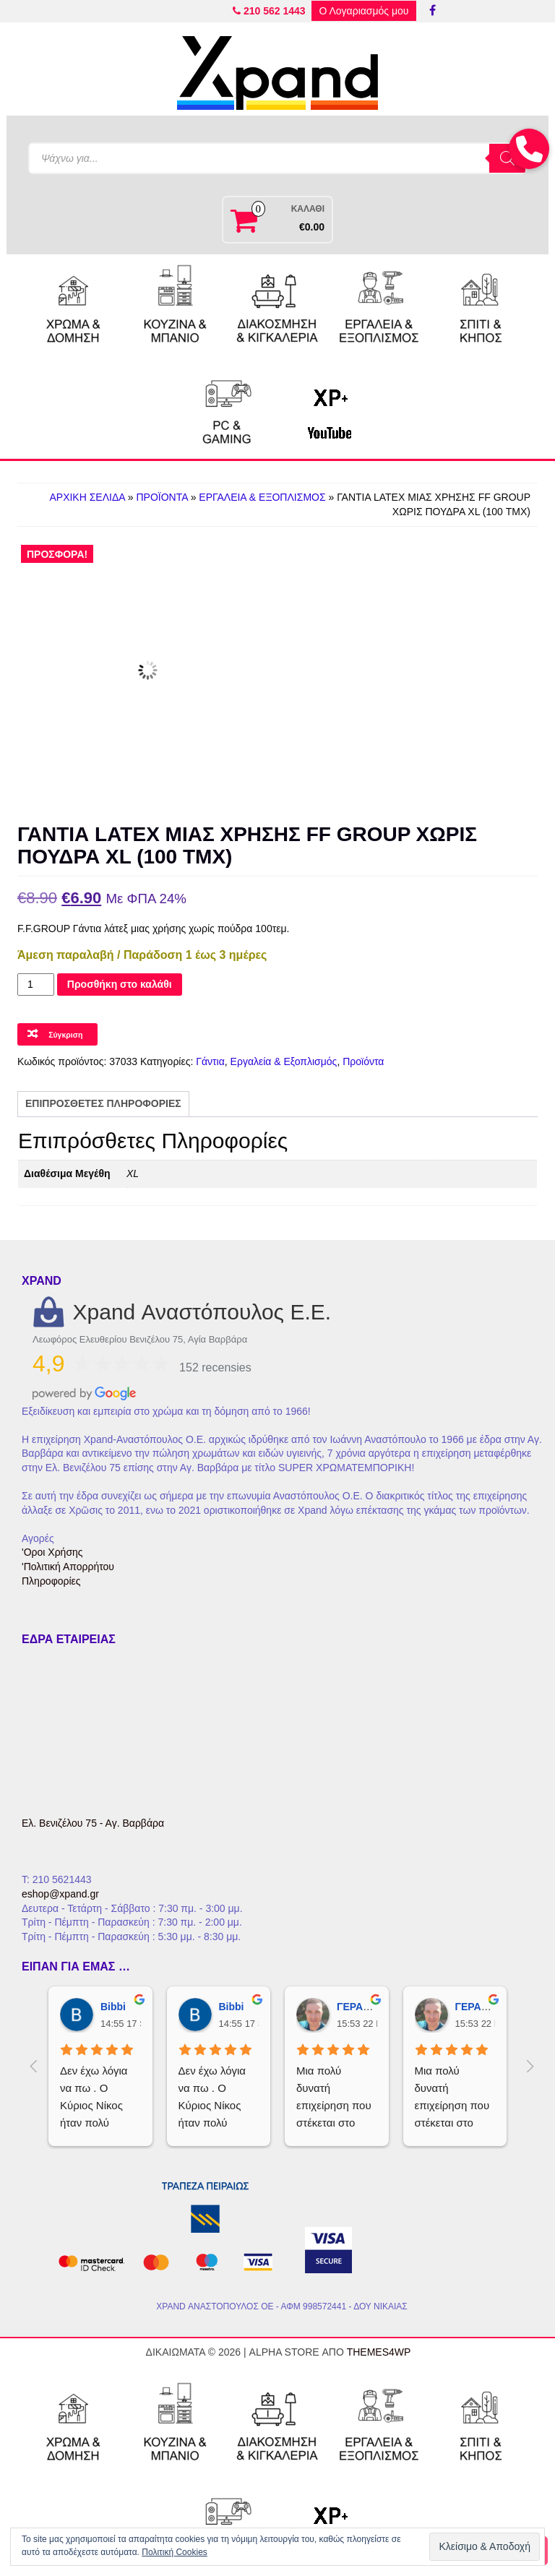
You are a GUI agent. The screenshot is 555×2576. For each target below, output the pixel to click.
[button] (529, 149)
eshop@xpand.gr (60, 1894)
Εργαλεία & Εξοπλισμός (262, 497)
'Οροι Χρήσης (52, 1552)
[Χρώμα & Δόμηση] (73, 306)
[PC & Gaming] (227, 407)
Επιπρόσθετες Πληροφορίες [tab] (103, 1103)
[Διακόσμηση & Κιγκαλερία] (277, 306)
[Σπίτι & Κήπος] (481, 306)
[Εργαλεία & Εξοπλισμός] (379, 306)
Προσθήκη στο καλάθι (119, 984)
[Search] (507, 158)
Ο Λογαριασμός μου (363, 11)
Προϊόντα (161, 497)
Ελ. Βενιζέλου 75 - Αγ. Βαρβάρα (93, 1823)
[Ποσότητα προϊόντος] (35, 984)
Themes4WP (379, 2352)
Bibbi (113, 2006)
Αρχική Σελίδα (86, 497)
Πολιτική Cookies (174, 2552)
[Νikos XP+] (328, 407)
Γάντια (210, 1061)
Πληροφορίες (51, 1581)
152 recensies (215, 1367)
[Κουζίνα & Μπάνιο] (175, 306)
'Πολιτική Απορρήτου (68, 1566)
